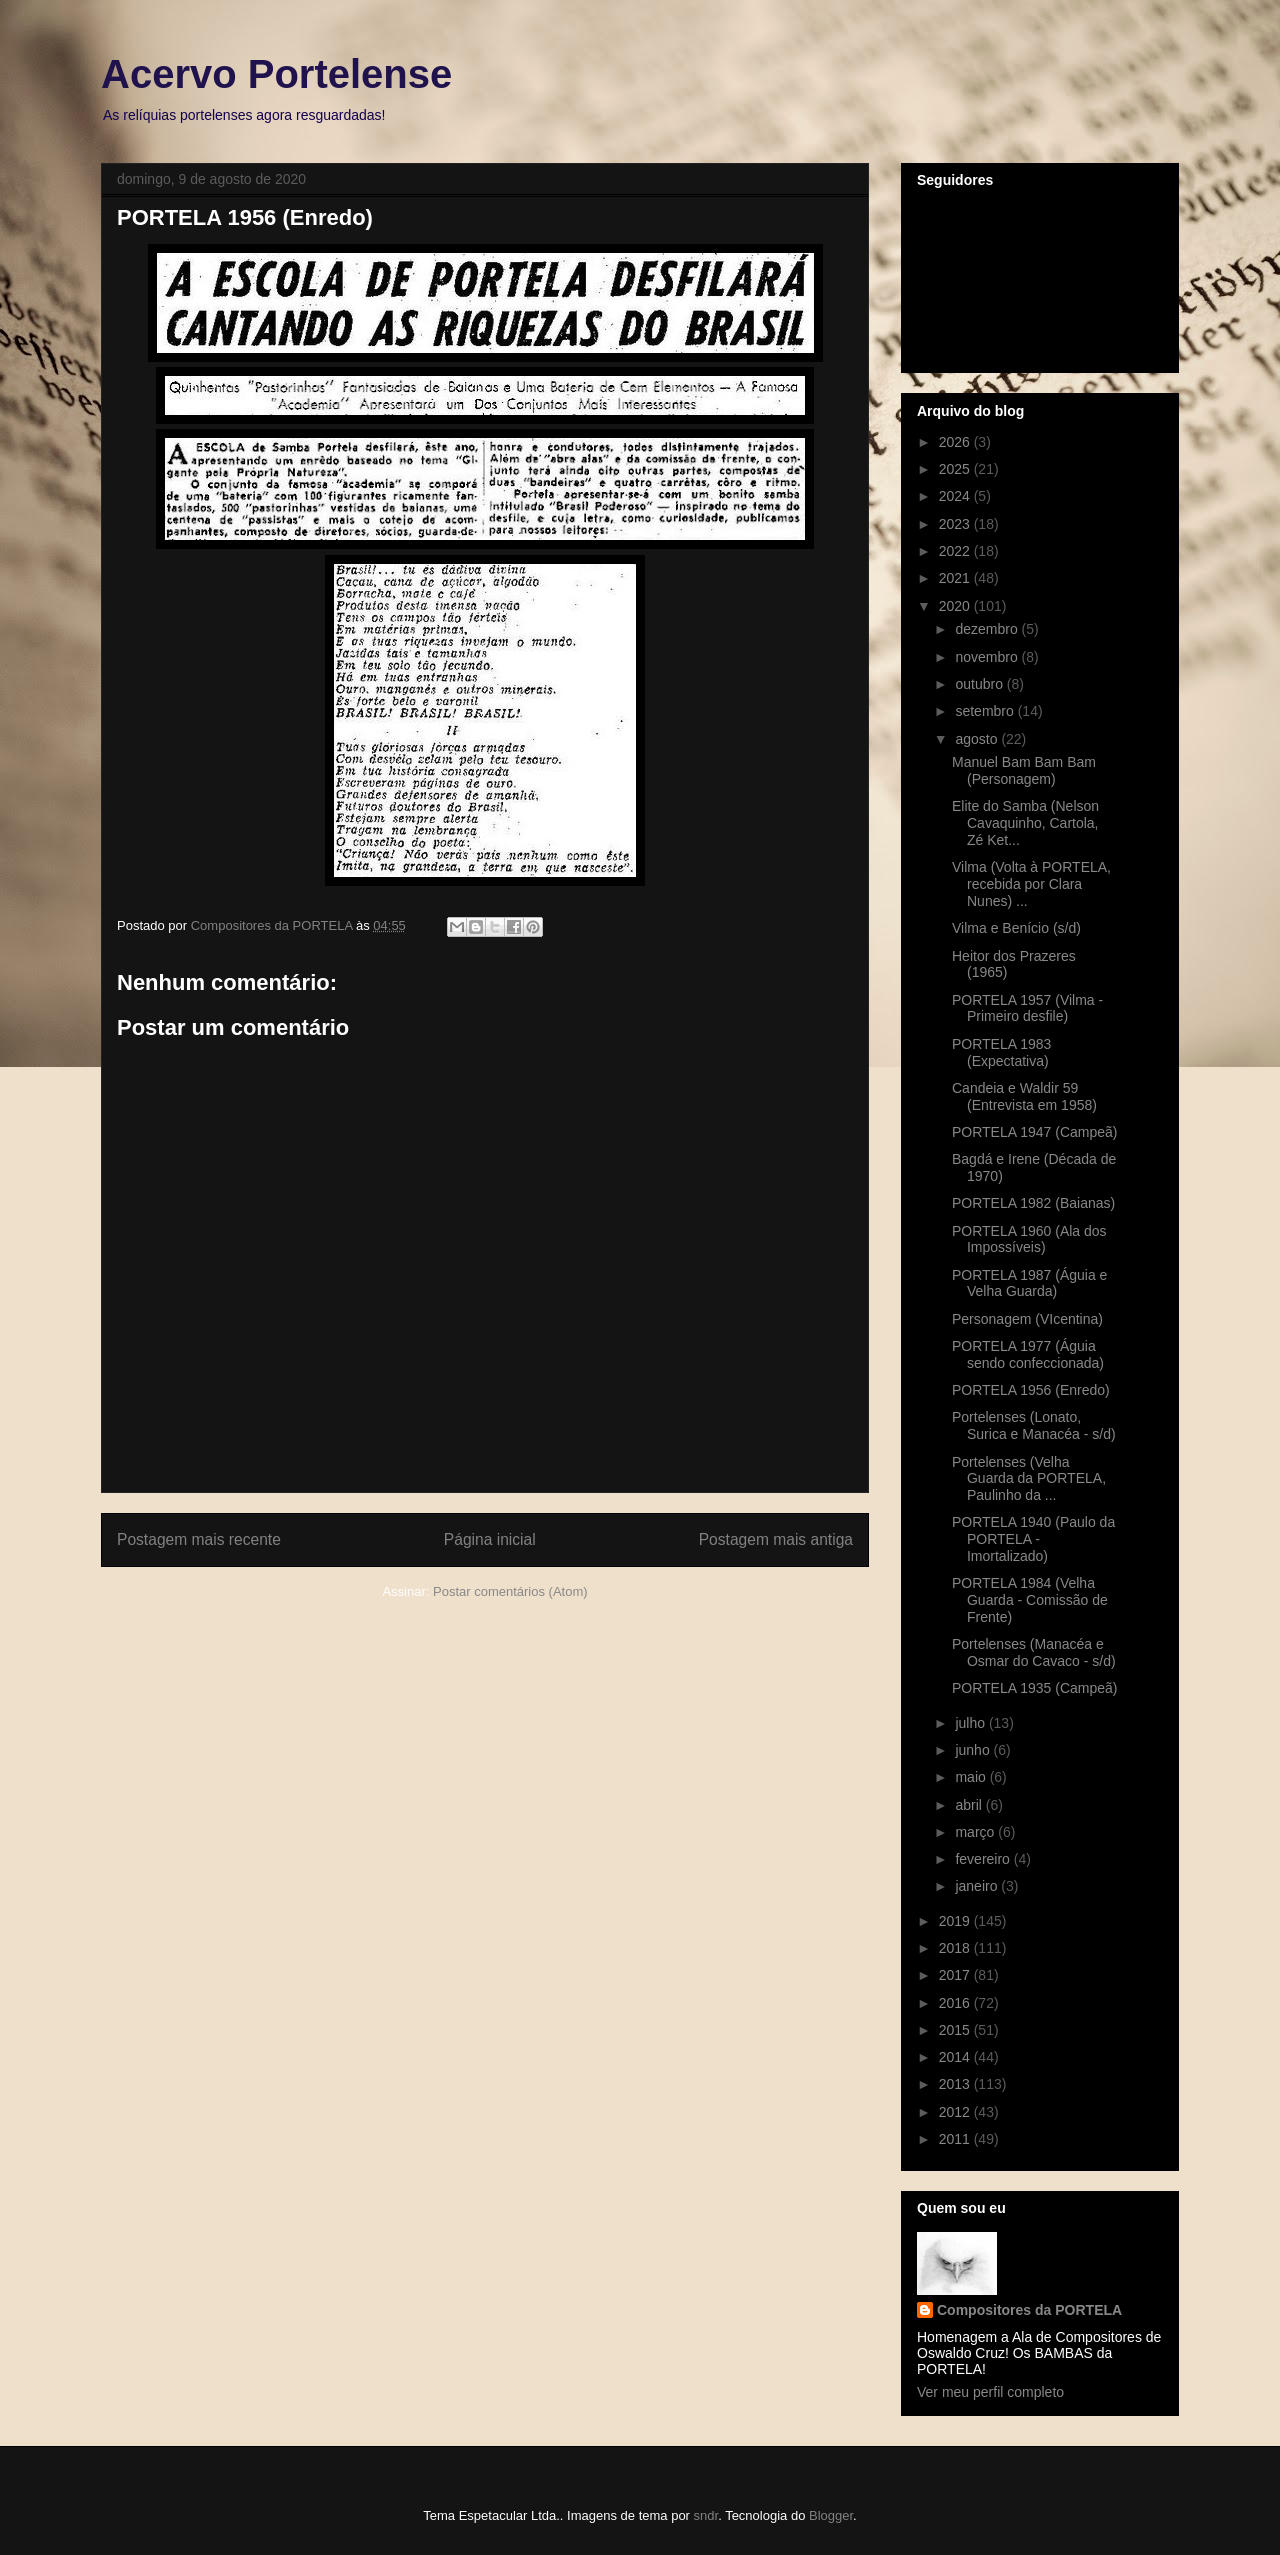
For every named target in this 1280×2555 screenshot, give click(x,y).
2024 (956, 496)
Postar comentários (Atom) (510, 1591)
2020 (956, 606)
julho (971, 1723)
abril (970, 1805)
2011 (956, 2139)
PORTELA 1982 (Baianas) (1033, 1203)
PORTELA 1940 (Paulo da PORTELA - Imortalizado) (1033, 1539)
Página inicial (490, 1539)
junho (974, 1750)
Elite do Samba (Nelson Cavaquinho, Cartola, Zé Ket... (1025, 823)
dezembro (988, 629)
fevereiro (984, 1859)
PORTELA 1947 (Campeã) (1035, 1132)
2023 (956, 524)
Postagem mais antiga (776, 1539)
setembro (986, 711)
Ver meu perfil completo (990, 2392)
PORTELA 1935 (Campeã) (1035, 1688)
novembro (988, 657)
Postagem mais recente (199, 1539)
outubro (980, 684)
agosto (978, 739)
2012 (956, 2112)
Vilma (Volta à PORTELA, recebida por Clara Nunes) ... (1031, 884)
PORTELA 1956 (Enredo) (1031, 1390)
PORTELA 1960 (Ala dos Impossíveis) (1029, 1239)
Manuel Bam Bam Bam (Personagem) (1024, 770)
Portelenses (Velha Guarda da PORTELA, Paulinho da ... (1029, 1479)
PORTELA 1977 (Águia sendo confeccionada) (1028, 1354)
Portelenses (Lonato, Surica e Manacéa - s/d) (1034, 1425)
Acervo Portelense (276, 74)
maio (972, 1777)
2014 (956, 2057)
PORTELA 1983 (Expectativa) (1001, 1052)
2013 (956, 2084)
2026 (956, 442)
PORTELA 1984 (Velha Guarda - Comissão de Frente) (1030, 1600)
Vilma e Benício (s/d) (1016, 928)
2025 (956, 469)
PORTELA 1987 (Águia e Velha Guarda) (1029, 1283)
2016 (956, 2003)
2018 (956, 1948)
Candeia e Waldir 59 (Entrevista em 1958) (1024, 1096)
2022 (956, 551)
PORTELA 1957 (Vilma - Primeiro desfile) (1027, 1008)
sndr (706, 2515)
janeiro (978, 1886)
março (976, 1832)
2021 (956, 578)
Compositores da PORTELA (1029, 2310)
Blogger (831, 2515)
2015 (956, 2030)
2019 (956, 1921)
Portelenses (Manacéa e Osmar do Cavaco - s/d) (1034, 1652)
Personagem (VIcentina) (1027, 1319)
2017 (956, 1975)
